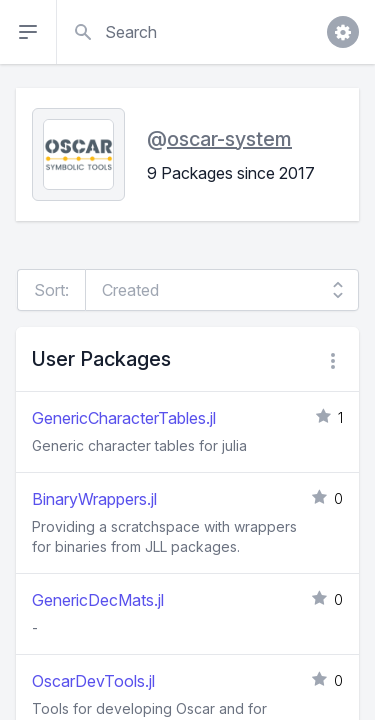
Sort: (51, 290)
